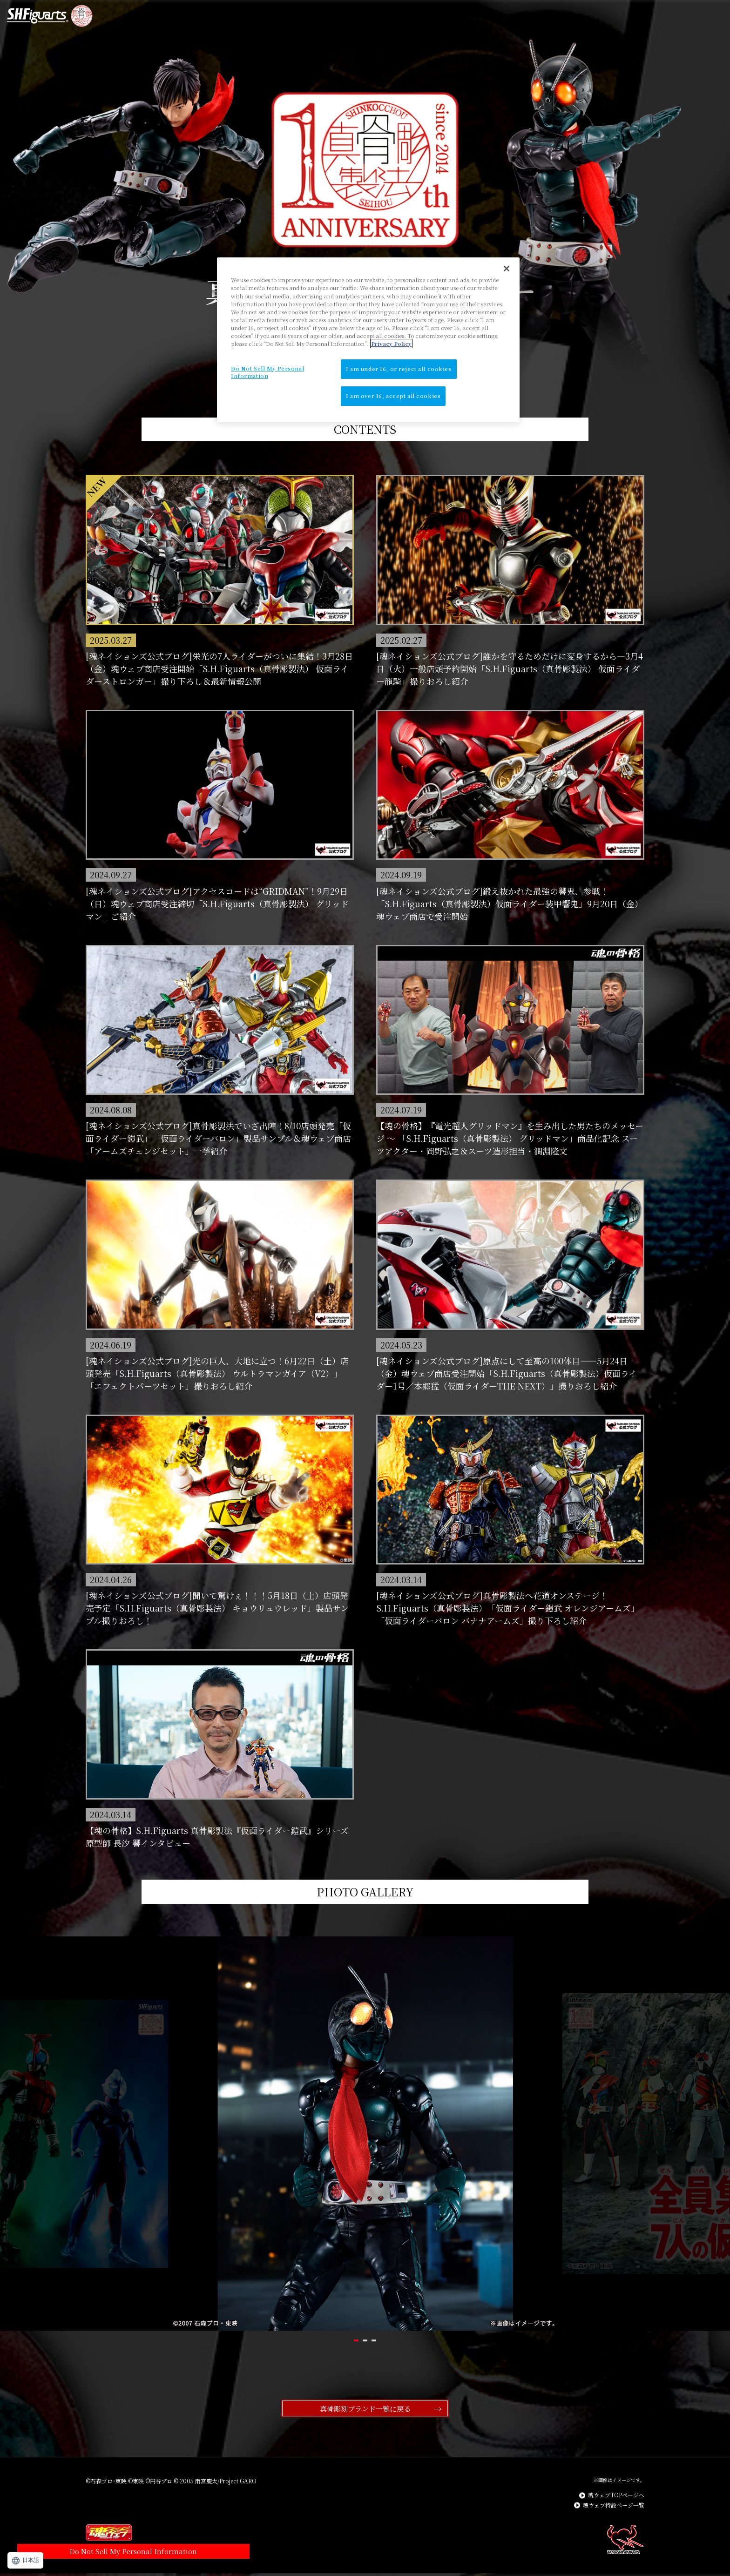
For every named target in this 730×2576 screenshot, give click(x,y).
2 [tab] (364, 2340)
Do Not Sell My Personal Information (93, 2516)
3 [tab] (404, 2340)
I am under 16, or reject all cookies (399, 368)
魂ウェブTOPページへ (616, 2498)
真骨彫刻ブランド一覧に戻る (365, 2410)
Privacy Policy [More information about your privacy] (391, 343)
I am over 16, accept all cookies (393, 395)
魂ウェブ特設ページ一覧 (613, 2508)
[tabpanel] (365, 2133)
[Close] (506, 268)
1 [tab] (325, 2340)
